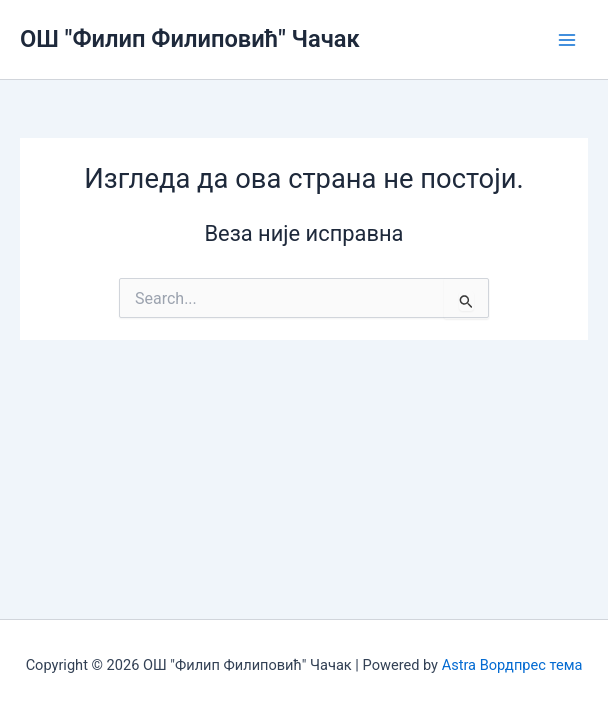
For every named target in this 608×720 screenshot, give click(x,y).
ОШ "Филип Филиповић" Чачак (190, 39)
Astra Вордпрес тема (512, 665)
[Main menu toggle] (567, 40)
